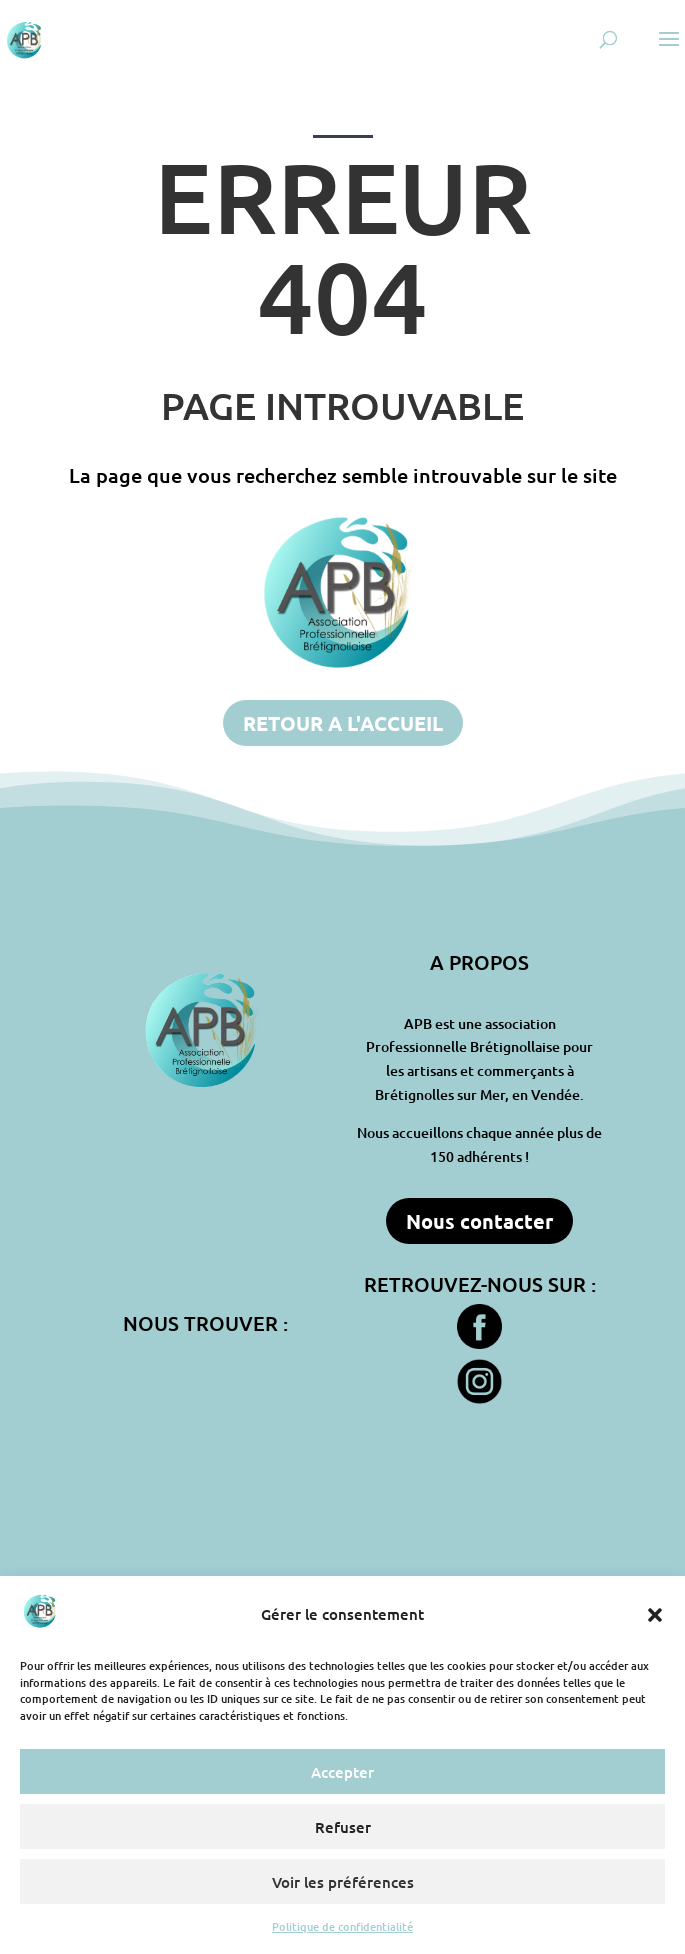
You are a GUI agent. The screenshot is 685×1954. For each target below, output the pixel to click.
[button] (655, 1615)
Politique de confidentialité (342, 1926)
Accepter (342, 1772)
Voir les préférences (343, 1882)
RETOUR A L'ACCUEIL (343, 723)
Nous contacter (479, 1221)
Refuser (343, 1827)
